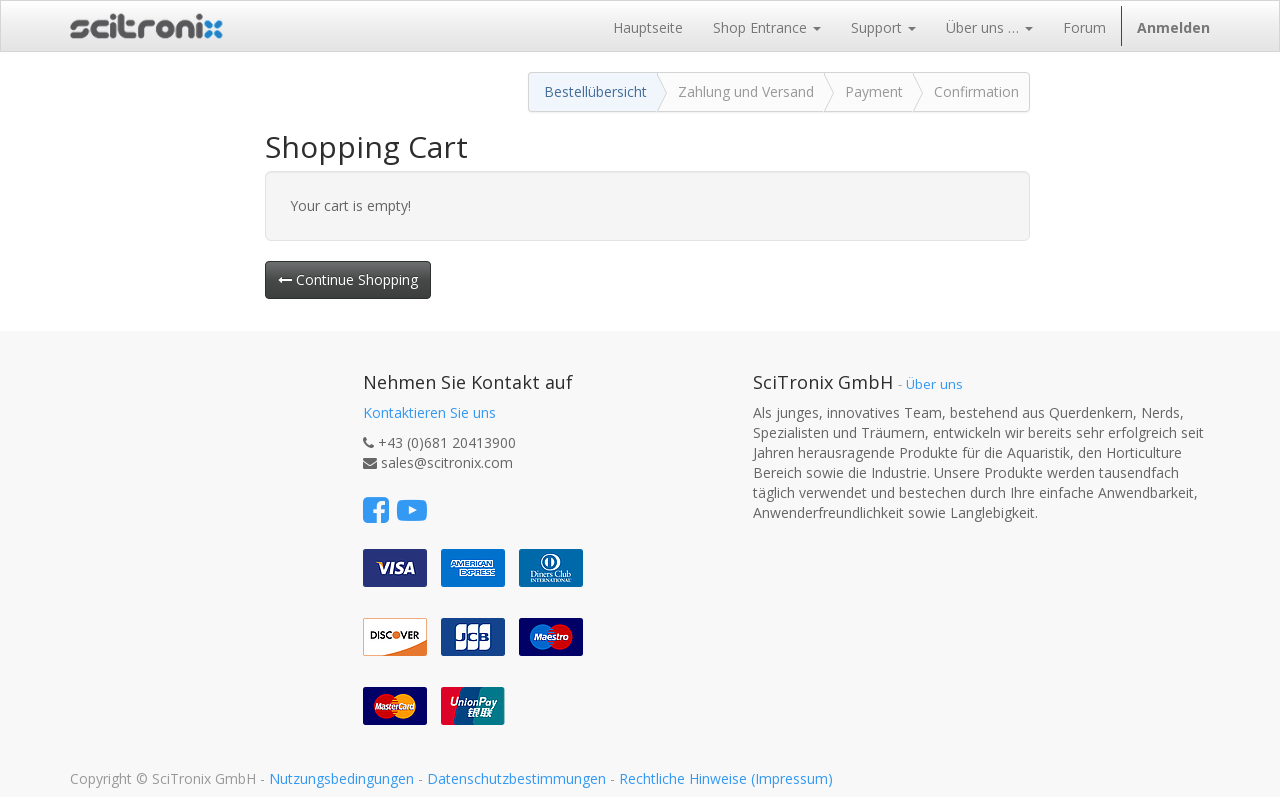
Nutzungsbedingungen (341, 778)
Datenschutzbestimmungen (516, 778)
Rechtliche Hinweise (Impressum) (726, 778)
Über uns (934, 384)
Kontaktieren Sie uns (429, 412)
